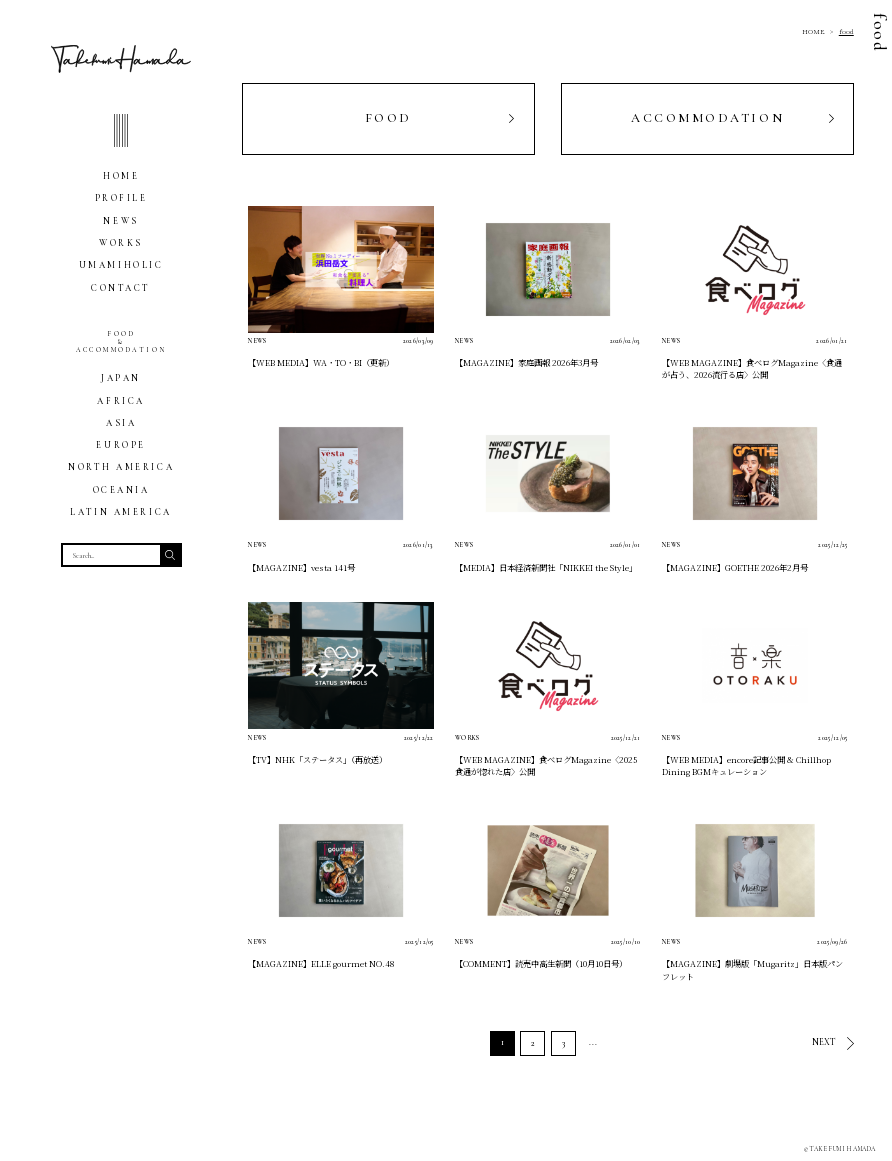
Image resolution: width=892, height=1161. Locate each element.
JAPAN (121, 378)
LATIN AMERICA (120, 512)
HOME (121, 176)
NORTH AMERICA (121, 467)
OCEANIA (121, 490)
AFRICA (120, 401)
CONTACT (121, 288)
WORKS (121, 243)
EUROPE (120, 445)
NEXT (824, 1042)
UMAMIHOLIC (121, 265)
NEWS (120, 221)
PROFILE (121, 198)
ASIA (121, 423)
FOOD (388, 118)
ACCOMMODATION (707, 118)
